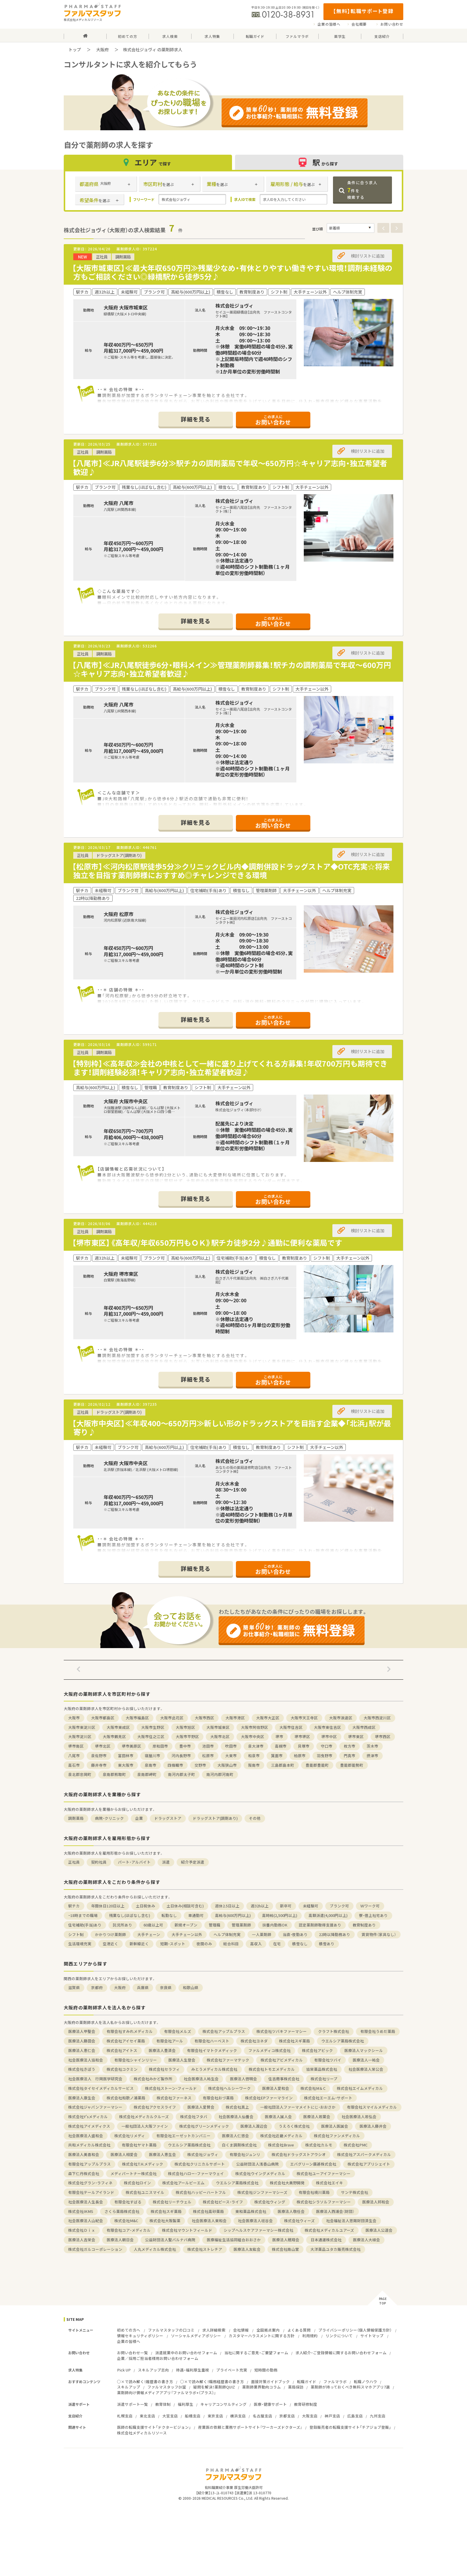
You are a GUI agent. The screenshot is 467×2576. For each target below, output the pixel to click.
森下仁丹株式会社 (83, 2173)
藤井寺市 (99, 1765)
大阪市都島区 (102, 1718)
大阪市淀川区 (79, 1736)
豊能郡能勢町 (351, 1765)
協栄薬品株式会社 (321, 2069)
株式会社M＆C (313, 2088)
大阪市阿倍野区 (254, 1727)
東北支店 (147, 2416)
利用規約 (310, 2335)
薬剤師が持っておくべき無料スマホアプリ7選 (350, 2387)
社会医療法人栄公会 (365, 2069)
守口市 (326, 1746)
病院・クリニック (109, 1818)
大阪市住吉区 (291, 1727)
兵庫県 (143, 1987)
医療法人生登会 (181, 2060)
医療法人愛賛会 (200, 2107)
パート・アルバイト (134, 1862)
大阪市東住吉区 (327, 1727)
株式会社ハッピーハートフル (201, 2192)
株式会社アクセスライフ (155, 2107)
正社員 (74, 1862)
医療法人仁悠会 (235, 2135)
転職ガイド (306, 2381)
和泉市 (254, 1755)
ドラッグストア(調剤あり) (215, 1818)
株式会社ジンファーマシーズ (262, 2192)
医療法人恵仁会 (81, 2050)
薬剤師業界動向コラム (261, 2387)
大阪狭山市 (227, 1765)
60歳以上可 (153, 1925)
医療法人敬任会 (291, 2211)
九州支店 (377, 2416)
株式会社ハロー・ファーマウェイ (196, 2173)
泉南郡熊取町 (114, 1774)
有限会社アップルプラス (89, 2164)
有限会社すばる (127, 2202)
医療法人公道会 (379, 2230)
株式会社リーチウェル (172, 2202)
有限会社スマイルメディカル (372, 2107)
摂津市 (372, 1755)
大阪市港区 (235, 1718)
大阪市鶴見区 (114, 1736)
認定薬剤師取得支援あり (320, 1925)
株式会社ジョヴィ (202, 2154)
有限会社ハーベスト (211, 2041)
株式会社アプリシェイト (369, 2164)
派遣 (166, 1862)
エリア (148, 162)
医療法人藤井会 (373, 2126)
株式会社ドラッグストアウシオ (299, 2154)
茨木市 (372, 1746)
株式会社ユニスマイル (145, 2192)
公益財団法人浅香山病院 (257, 2164)
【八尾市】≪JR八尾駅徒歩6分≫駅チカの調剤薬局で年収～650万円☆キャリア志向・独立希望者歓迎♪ (229, 467)
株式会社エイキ (329, 2183)
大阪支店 (309, 2416)
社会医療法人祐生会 (201, 2078)
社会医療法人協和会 (85, 2060)
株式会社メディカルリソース (142, 2433)
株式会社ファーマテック (228, 2060)
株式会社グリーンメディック (204, 2126)
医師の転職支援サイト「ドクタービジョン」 (154, 2427)
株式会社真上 (237, 2107)
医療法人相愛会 (124, 2154)
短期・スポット (172, 1943)
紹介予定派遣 (192, 1862)
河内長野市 (181, 1755)
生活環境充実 (79, 1943)
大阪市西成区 (364, 1727)
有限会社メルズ (177, 2031)
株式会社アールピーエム (183, 2183)
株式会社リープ (324, 2078)
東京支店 (215, 2416)
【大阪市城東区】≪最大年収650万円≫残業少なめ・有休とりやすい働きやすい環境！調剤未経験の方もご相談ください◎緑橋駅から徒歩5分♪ (232, 272)
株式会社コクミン (122, 2069)
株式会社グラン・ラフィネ (90, 2183)
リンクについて (339, 2335)
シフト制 (76, 1934)
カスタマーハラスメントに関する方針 (262, 2335)
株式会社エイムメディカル (360, 2088)
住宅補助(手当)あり (85, 1925)
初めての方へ (128, 2330)
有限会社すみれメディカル (130, 2031)
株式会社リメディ (129, 2135)
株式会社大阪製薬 (165, 2220)
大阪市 (74, 1718)
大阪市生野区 (152, 1727)
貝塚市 (303, 1746)
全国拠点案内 (268, 2330)
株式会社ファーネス (174, 2098)
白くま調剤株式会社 (239, 2145)
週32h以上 (260, 1906)
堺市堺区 (302, 1736)
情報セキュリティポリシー (140, 2335)
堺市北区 (102, 1746)
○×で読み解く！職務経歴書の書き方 (212, 2381)
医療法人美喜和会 (83, 2154)
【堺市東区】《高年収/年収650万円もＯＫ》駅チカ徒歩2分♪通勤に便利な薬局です (207, 1242)
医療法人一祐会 (366, 2060)
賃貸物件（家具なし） (379, 1934)
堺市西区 (382, 1736)
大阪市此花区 (171, 1718)
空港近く (110, 1943)
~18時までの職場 (83, 1915)
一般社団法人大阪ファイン (145, 2126)
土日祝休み (145, 1906)
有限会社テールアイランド (91, 2192)
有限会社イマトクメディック (212, 2050)
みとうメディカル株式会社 (214, 2069)
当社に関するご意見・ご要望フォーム (256, 2352)
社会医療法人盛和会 (85, 2135)
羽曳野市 (324, 1755)
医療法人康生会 (81, 2098)
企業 (139, 1818)
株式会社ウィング (269, 2202)
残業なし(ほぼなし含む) (129, 1915)
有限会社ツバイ (327, 2060)
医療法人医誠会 (334, 2126)
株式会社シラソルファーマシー (324, 2202)
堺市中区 (329, 1736)
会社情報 (241, 2330)
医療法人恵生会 (162, 2154)
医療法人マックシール (363, 2050)
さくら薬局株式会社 (122, 2211)
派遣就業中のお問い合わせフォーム (186, 2352)
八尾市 (74, 1755)
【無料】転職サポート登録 (363, 11)
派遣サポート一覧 (132, 2404)
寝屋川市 (152, 1755)
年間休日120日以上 (107, 1906)
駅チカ (74, 1906)
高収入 (256, 1943)
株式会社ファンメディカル (337, 2135)
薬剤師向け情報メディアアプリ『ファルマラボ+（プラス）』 (166, 2392)
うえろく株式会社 (294, 2126)
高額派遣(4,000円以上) (328, 1915)
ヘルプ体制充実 (227, 1934)
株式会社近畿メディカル (281, 2135)
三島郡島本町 (282, 1765)
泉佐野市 (99, 1755)
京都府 (97, 1987)
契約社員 (99, 1862)
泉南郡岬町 (147, 1774)
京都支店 (287, 2416)
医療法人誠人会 (278, 2116)
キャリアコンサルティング (223, 2404)
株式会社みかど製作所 (153, 2078)
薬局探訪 (295, 2387)
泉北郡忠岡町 (79, 1774)
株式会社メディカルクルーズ (144, 2116)
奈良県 (166, 1987)
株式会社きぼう (81, 2069)
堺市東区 (356, 1736)
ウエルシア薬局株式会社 (342, 2041)
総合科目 (231, 1943)
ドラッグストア (167, 1818)
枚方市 (349, 1746)
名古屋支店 (262, 2416)
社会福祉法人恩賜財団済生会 (351, 2220)
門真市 (349, 1755)
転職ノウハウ (365, 2381)
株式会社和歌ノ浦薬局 (126, 2098)
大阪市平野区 (187, 1736)
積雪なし (300, 1943)
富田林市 (125, 1755)
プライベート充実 (231, 2370)
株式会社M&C (126, 2220)
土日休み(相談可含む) (185, 1906)
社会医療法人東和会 (209, 2220)
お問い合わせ (391, 24)
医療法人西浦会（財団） (335, 2211)
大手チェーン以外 (187, 1934)
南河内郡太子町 (181, 1774)
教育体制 (163, 2404)
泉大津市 (256, 1746)
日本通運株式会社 (326, 2239)
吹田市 (231, 1746)
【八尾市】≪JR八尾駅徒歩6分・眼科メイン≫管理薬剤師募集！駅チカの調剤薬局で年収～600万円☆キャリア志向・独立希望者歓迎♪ (231, 669)
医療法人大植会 (366, 2239)
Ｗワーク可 (370, 1906)
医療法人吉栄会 (81, 2239)
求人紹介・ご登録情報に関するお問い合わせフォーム (341, 2352)
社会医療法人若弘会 (359, 2116)
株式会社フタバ (193, 2116)
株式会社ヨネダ (254, 2041)
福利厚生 (185, 2404)
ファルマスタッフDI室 (166, 2387)
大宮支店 (170, 2416)
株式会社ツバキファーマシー (281, 2031)
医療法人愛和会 (275, 2088)
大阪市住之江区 (150, 1736)
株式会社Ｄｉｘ (81, 2230)
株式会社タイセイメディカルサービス (101, 2088)
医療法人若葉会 (316, 2116)
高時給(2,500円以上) (279, 1915)
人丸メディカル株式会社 (155, 2249)
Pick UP (124, 2370)
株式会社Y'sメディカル (88, 2116)
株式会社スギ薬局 (294, 2041)
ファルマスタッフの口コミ (171, 2330)
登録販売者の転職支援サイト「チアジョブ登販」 (350, 2427)
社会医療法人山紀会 (85, 2220)
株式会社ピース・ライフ (223, 2202)
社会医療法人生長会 (85, 2202)
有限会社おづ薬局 (218, 2098)
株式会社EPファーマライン (269, 2098)
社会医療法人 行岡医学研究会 (95, 2078)
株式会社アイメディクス (89, 2126)
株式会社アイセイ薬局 (126, 2041)
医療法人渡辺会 (253, 2126)
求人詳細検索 (213, 2330)
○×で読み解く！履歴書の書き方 (145, 2381)
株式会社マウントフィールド (187, 2230)
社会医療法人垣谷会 (255, 2220)
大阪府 (102, 49)
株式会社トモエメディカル (272, 2069)
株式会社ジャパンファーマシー (95, 2107)
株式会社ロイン (137, 2183)
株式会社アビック (317, 2050)
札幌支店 (125, 2416)
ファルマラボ (335, 2381)
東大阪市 (125, 1765)
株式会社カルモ (318, 2145)
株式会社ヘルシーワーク (229, 2088)
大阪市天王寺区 (304, 1718)
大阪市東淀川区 (81, 1727)
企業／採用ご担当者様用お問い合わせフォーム (157, 2358)
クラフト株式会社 (333, 2031)
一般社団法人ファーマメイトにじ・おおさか (298, 2107)
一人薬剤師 (261, 1934)
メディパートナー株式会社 (133, 2173)
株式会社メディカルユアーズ (329, 2230)
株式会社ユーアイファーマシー (324, 2173)
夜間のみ (204, 1943)
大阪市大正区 (267, 1718)
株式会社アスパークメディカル (364, 2154)
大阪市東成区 (118, 1727)
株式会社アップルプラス (224, 2031)
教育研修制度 (305, 2404)
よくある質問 (299, 2330)
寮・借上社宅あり (373, 1915)
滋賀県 (74, 1987)
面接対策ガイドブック (270, 2381)
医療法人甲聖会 (81, 2031)
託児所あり (122, 1925)
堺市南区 (76, 1746)
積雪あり (326, 1943)
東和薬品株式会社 (250, 2211)
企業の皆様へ (328, 24)
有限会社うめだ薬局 (377, 2031)
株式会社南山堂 (285, 2249)
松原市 (208, 1755)
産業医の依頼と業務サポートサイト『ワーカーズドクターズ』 (250, 2427)
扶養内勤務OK (274, 1925)
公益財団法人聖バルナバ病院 (170, 2239)
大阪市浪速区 (340, 1718)
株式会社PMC (356, 2145)
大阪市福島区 (137, 1718)
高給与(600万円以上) (233, 1915)
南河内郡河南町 (220, 1774)
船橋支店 (192, 2416)
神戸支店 (332, 2416)
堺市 (279, 1736)
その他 (255, 1818)
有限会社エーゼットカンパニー (183, 2135)
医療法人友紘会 (247, 2249)
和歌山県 (190, 1987)
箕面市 (277, 1755)
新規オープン (186, 1925)
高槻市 (281, 1746)
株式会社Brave (281, 2145)
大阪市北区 (220, 1736)
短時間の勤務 (266, 2370)
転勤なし (169, 1915)
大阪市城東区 (218, 1727)
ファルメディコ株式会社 (269, 2050)
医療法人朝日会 (120, 2239)
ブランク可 (339, 1906)
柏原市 (300, 1755)
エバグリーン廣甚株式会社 (313, 2164)
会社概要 (359, 24)
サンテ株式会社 (354, 2192)
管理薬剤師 (241, 1925)
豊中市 (185, 1746)
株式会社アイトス (122, 2050)
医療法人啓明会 (243, 2078)
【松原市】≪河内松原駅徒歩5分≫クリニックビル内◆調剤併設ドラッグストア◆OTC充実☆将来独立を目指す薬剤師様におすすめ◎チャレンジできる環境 (231, 871)
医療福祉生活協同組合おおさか (234, 2239)
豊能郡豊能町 (317, 1765)
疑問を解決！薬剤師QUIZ (214, 2387)
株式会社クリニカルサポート (200, 2164)
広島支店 (355, 2416)
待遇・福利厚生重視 (192, 2370)
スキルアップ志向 (153, 2370)
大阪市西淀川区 (377, 1718)
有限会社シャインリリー (135, 2060)
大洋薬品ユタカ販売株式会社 (335, 2249)
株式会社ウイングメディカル (260, 2173)
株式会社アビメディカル (282, 2060)
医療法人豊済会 (162, 2050)
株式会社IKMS (80, 2211)
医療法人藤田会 (81, 2041)
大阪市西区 (204, 1718)
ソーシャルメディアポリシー (196, 2335)
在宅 (277, 1943)
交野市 (200, 1765)
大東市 (231, 1755)
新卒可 (286, 1906)
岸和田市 (160, 1746)
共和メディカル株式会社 (89, 2145)
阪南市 (254, 1765)
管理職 (214, 1925)
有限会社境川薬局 (314, 2192)
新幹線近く (139, 1943)
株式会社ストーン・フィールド (171, 2088)
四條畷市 (175, 1765)
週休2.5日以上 (227, 1906)
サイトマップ (372, 2335)
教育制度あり (364, 1925)
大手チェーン (148, 1934)
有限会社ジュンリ (245, 2154)
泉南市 (150, 1765)
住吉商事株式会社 (283, 2078)
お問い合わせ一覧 (132, 2352)
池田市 (208, 1746)
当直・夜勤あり (295, 1934)
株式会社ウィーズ (299, 2220)
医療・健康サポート (270, 2404)
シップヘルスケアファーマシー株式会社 (258, 2230)
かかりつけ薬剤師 (110, 1934)
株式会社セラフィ (164, 2069)
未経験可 (310, 1906)
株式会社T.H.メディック (142, 2164)
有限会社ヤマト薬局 (139, 2145)
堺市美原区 (131, 1746)
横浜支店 (238, 2416)
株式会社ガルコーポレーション (95, 2249)
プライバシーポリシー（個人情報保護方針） (355, 2330)
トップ (75, 49)
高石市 (74, 1765)
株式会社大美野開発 (287, 2183)
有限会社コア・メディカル (129, 2230)
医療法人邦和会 (375, 2202)
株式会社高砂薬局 (208, 2211)
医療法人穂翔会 (285, 2239)
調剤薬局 (76, 1818)
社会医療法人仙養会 (236, 2116)
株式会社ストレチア (204, 2249)
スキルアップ (128, 2387)
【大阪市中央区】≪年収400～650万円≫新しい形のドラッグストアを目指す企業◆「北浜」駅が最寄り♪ (231, 1427)
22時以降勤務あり (334, 1934)
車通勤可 (196, 1915)
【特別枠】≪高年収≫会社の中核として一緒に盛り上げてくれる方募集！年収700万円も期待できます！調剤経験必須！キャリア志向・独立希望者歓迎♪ (229, 1068)
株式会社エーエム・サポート (328, 2098)
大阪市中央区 (252, 1736)
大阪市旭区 (185, 1727)
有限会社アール (169, 2041)
